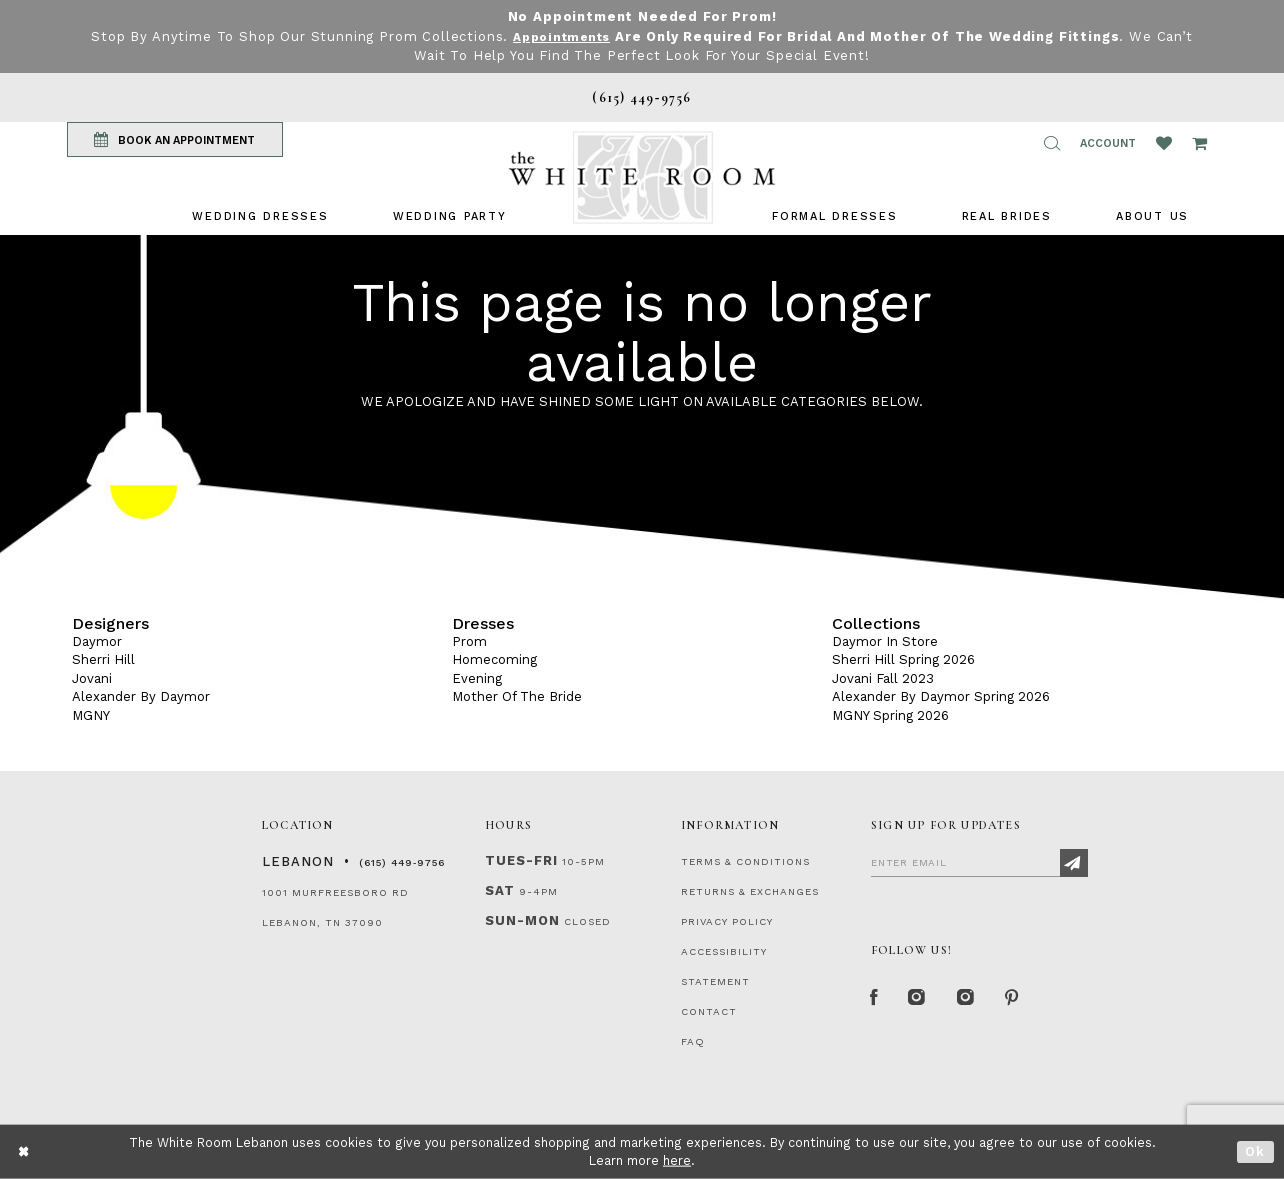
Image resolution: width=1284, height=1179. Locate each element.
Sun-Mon (522, 920)
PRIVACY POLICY (727, 921)
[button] (1052, 143)
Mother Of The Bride (517, 696)
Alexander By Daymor (141, 696)
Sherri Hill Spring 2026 (903, 659)
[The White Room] (642, 177)
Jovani (92, 678)
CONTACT (709, 1011)
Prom (469, 641)
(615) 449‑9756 (402, 862)
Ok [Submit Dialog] (1255, 1151)
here (677, 1160)
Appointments (582, 36)
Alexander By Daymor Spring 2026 (941, 696)
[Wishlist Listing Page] (1164, 143)
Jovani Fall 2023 (883, 678)
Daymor (97, 641)
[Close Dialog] (24, 1151)
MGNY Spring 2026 (890, 715)
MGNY (91, 715)
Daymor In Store (885, 641)
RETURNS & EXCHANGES (750, 891)
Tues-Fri (521, 860)
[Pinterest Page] (1026, 1000)
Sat (500, 890)
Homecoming (494, 659)
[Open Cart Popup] (1199, 143)
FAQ (693, 1041)
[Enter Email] (979, 862)
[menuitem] (260, 216)
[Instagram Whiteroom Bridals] (976, 1000)
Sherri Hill (103, 659)
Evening (477, 678)
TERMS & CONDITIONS (745, 861)
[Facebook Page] (876, 1000)
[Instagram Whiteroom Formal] (923, 1000)
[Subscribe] (1074, 863)
